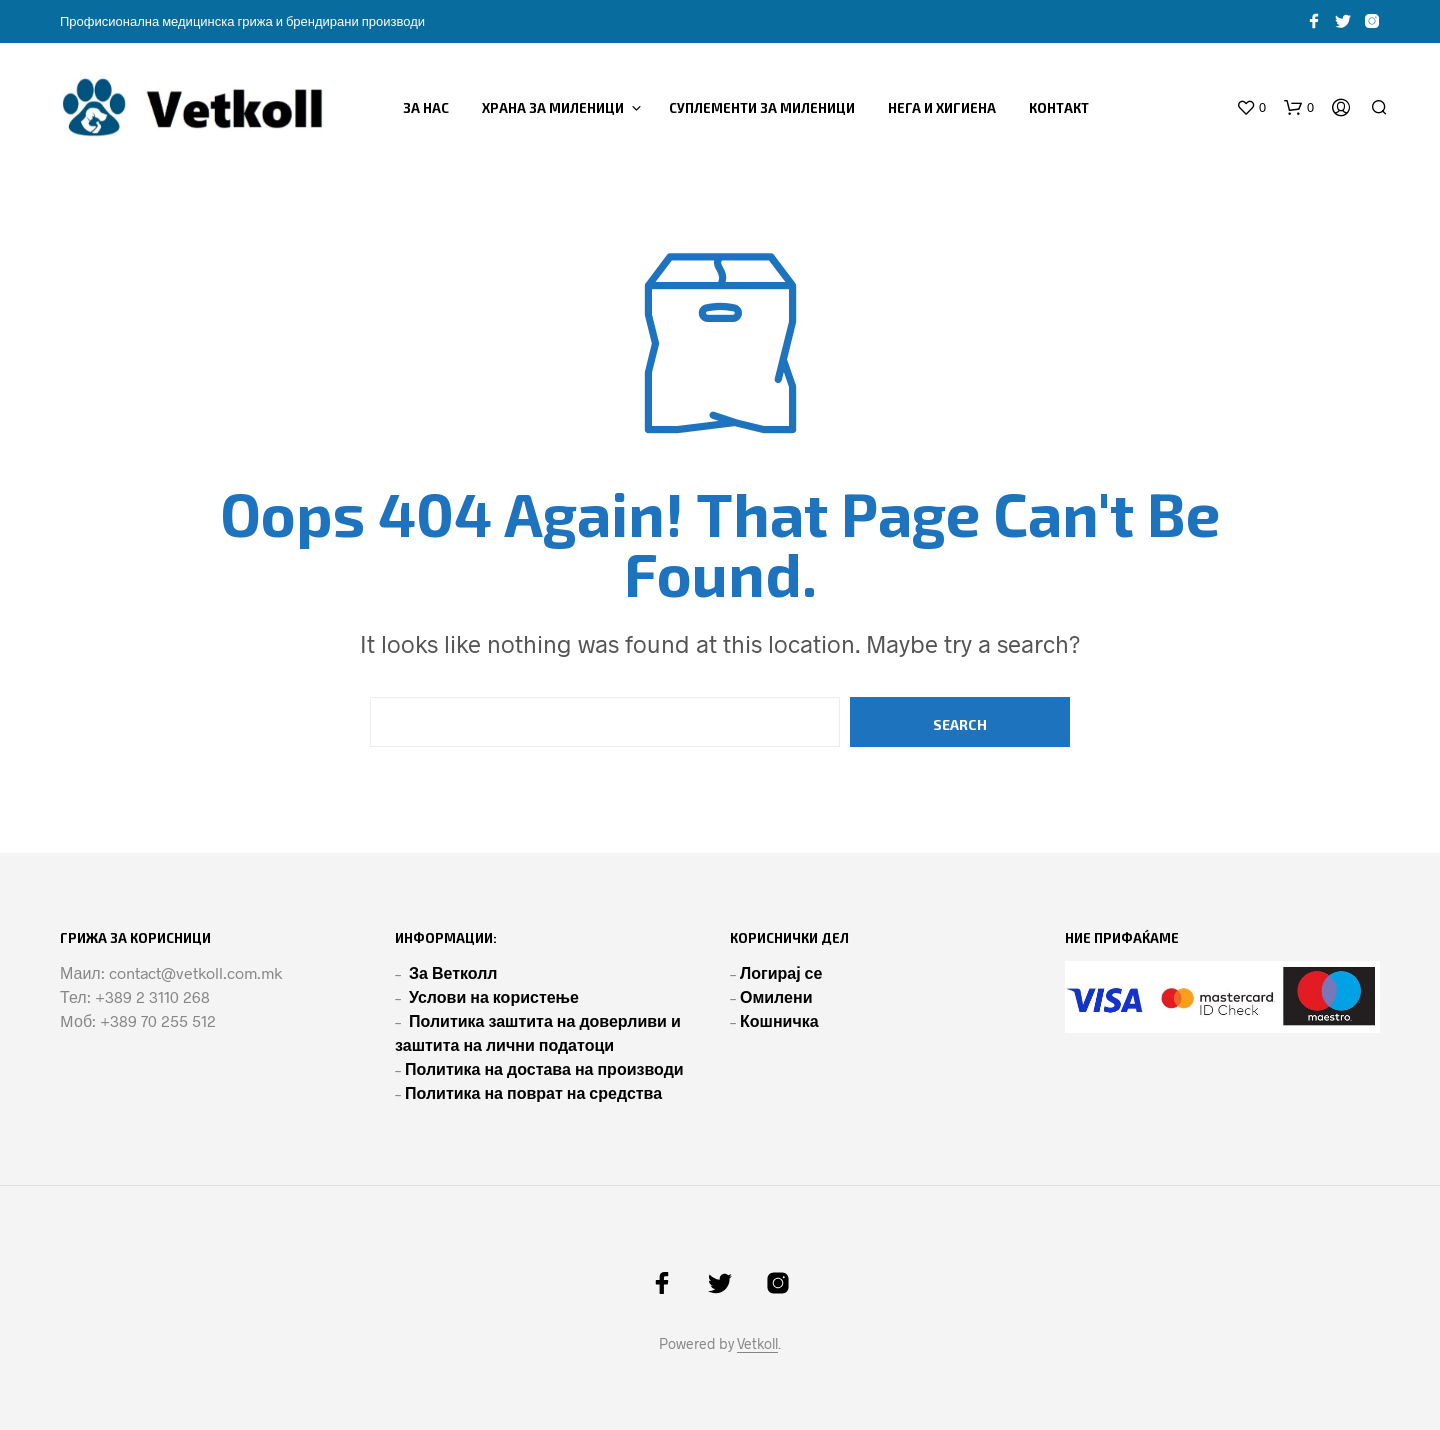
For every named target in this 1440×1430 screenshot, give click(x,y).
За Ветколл (453, 972)
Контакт (1059, 108)
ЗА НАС (426, 108)
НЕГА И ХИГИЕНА (942, 108)
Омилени (776, 996)
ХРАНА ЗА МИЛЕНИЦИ (553, 108)
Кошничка (779, 1020)
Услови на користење (494, 996)
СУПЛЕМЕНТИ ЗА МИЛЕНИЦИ (762, 108)
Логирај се (781, 972)
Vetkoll (757, 1344)
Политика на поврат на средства (533, 1092)
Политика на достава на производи (544, 1068)
